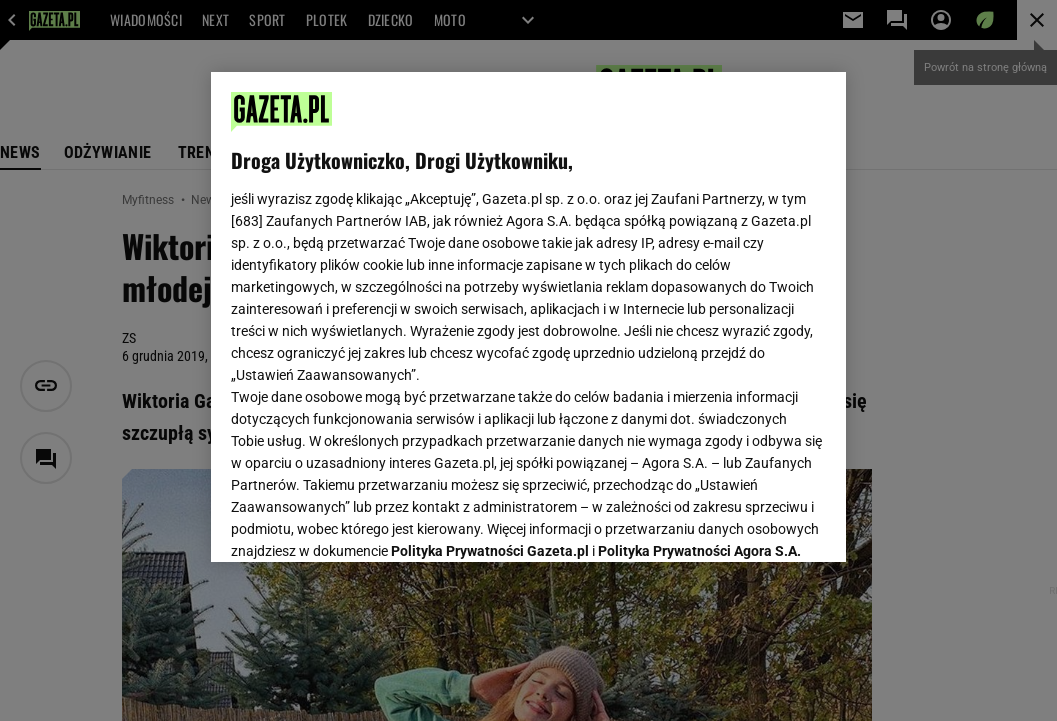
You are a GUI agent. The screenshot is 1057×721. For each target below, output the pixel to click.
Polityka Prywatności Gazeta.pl (490, 308)
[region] (528, 317)
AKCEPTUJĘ (757, 523)
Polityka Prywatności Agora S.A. (699, 308)
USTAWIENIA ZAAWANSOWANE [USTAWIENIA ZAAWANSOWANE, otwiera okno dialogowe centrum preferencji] (362, 522)
